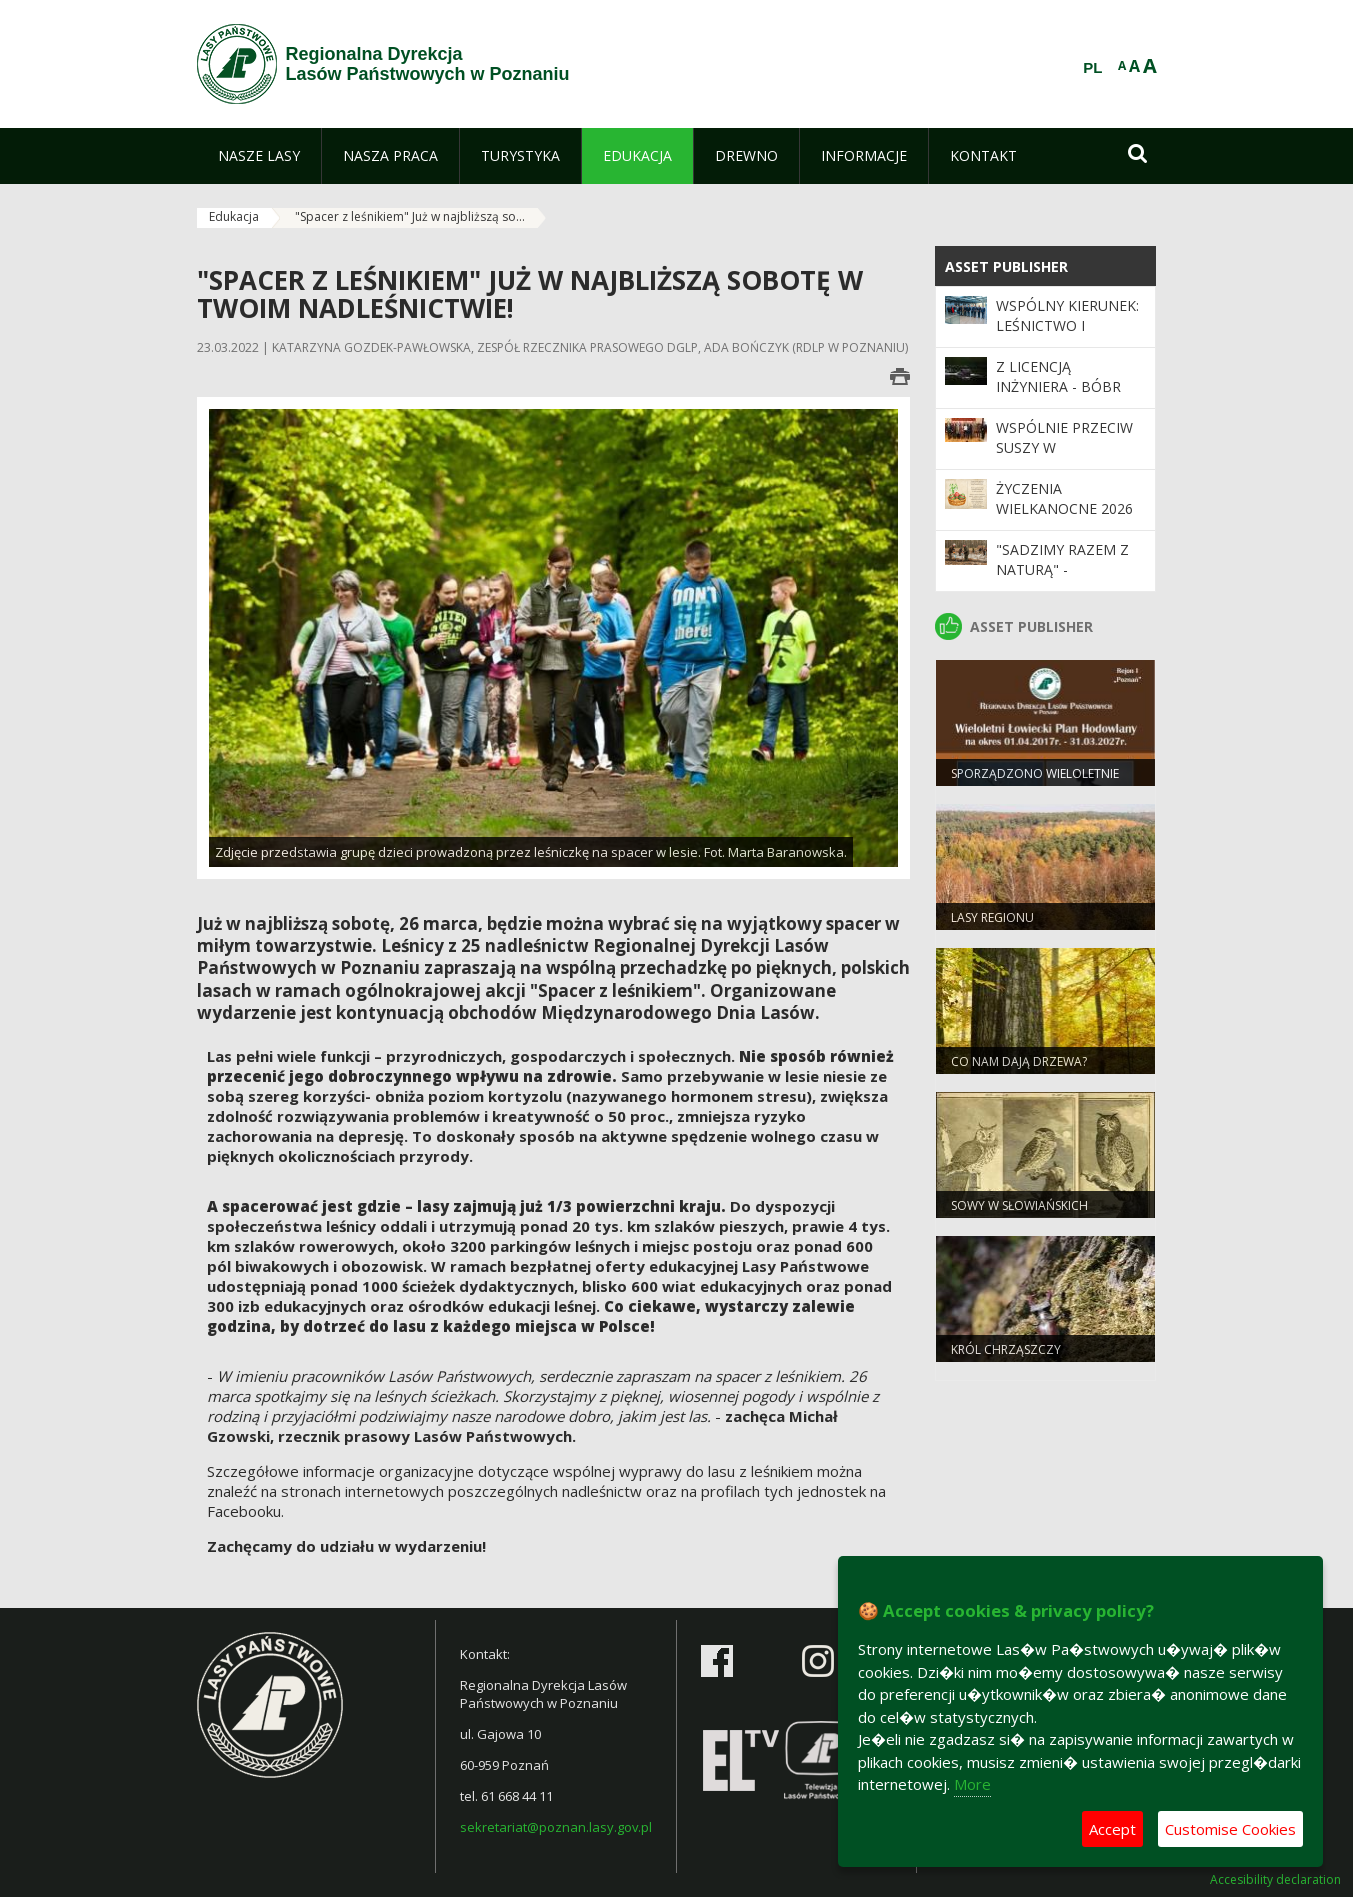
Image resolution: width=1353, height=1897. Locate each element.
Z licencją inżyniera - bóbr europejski (1058, 387)
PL (1092, 68)
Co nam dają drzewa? (1019, 1061)
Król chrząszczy (1006, 1349)
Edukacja (234, 216)
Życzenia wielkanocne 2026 (1064, 498)
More (972, 1784)
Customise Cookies (1230, 1829)
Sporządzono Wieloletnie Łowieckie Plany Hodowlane (1041, 782)
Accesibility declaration (1275, 1880)
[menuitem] (259, 156)
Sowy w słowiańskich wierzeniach (1019, 1214)
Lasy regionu (992, 917)
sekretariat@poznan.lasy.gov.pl (556, 1827)
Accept (1112, 1829)
